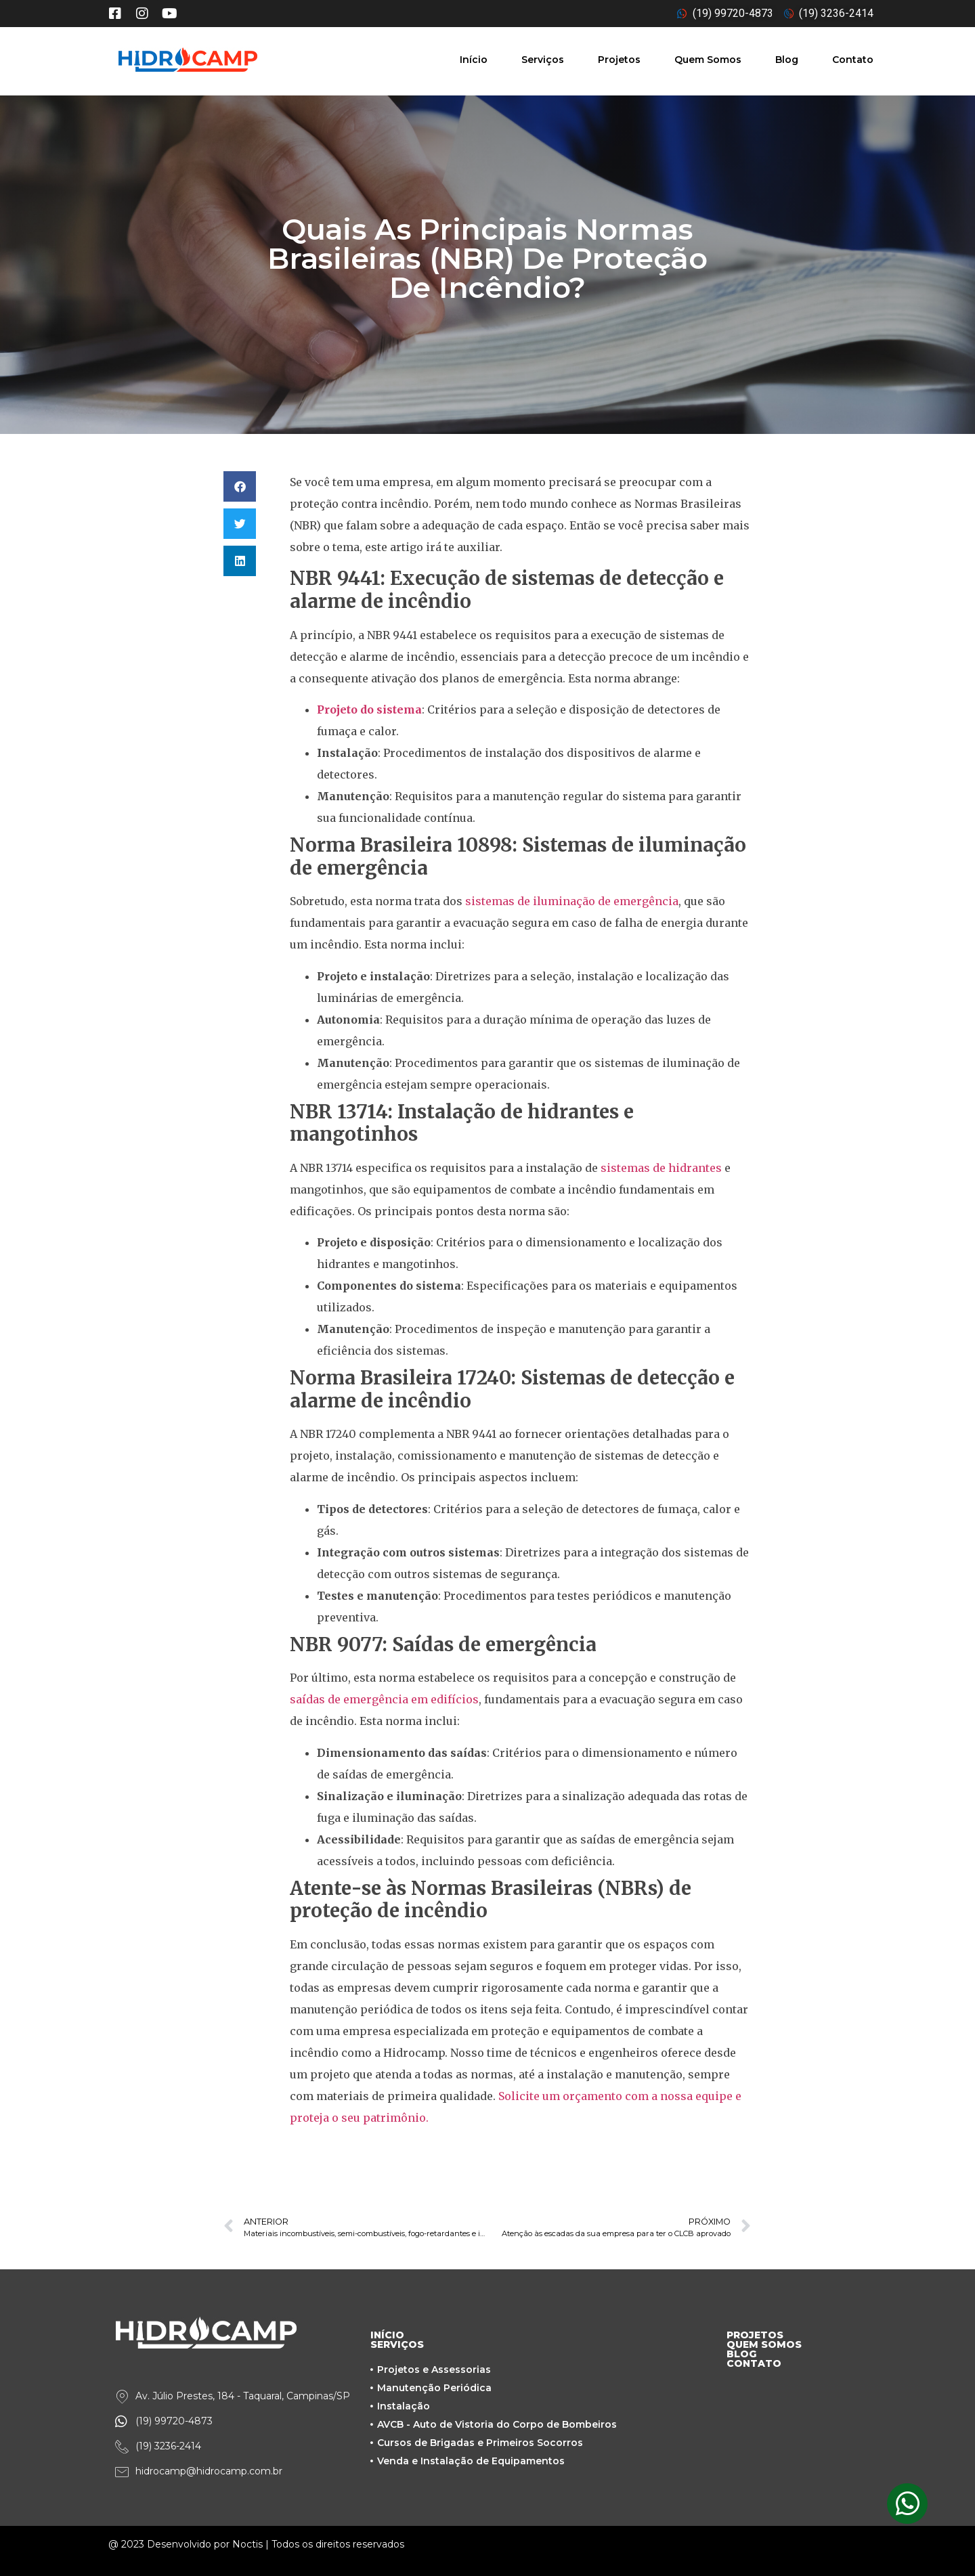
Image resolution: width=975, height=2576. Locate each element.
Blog (786, 59)
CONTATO (754, 2363)
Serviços (542, 59)
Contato (852, 59)
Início (474, 59)
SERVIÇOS (397, 2344)
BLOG (741, 2354)
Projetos (619, 59)
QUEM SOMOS (764, 2344)
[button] (239, 486)
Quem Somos (707, 59)
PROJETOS (755, 2335)
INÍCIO (387, 2335)
